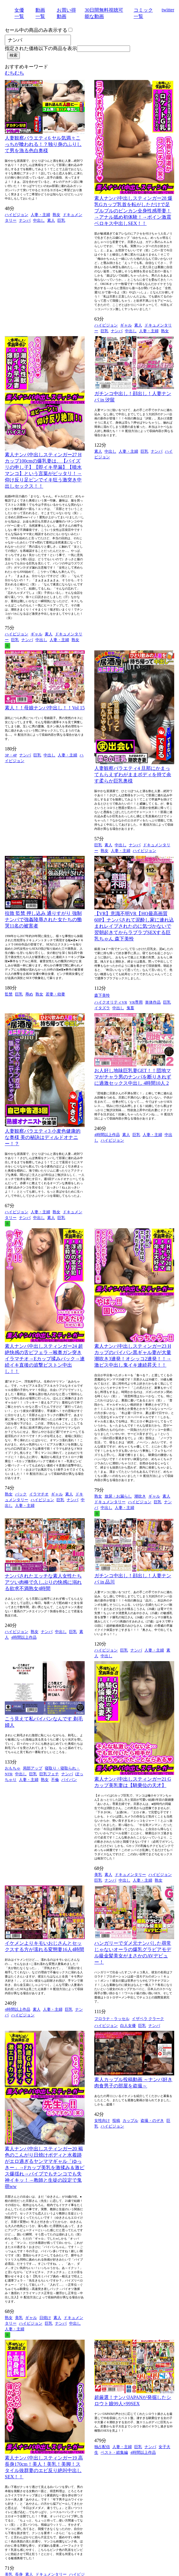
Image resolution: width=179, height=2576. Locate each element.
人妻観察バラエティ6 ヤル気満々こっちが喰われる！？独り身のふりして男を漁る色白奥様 (43, 144)
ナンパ (25, 220)
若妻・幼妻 (55, 994)
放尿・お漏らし (118, 1496)
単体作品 (153, 1002)
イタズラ (102, 1008)
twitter (168, 9)
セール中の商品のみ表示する (36, 30)
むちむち (14, 72)
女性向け (102, 2120)
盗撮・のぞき (152, 2120)
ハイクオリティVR (110, 1002)
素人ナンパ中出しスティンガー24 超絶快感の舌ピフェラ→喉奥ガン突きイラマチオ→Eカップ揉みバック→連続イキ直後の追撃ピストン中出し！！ (45, 1359)
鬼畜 (130, 1008)
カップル (130, 2120)
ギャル (126, 325)
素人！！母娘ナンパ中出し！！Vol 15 (45, 707)
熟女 (56, 214)
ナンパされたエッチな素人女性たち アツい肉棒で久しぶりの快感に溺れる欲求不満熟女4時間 (43, 1582)
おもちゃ (12, 1768)
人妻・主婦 (40, 214)
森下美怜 (102, 995)
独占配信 (102, 2446)
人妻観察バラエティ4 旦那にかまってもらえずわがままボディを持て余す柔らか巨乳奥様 (132, 774)
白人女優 (128, 2025)
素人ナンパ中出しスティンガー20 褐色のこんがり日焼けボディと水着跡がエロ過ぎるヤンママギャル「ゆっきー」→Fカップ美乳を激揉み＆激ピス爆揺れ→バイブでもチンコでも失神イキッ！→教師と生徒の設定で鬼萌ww (44, 2167)
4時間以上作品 (107, 1134)
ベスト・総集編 (114, 2452)
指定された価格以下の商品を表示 (41, 48)
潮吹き (140, 1496)
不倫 (55, 1779)
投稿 (116, 2120)
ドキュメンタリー (110, 1502)
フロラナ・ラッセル (111, 2018)
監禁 (9, 994)
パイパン (69, 1779)
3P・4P (11, 755)
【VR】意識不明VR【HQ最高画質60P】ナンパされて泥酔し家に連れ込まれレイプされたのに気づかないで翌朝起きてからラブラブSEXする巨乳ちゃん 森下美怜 (134, 926)
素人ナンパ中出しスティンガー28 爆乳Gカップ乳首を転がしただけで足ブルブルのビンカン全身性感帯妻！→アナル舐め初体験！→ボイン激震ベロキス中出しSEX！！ (133, 211)
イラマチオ (39, 1494)
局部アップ (32, 1768)
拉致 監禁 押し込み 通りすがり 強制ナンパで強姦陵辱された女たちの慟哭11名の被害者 (43, 919)
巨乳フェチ (49, 1774)
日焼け (45, 2317)
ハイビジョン (16, 214)
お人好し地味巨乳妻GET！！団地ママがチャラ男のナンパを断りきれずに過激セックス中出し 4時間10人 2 (132, 1077)
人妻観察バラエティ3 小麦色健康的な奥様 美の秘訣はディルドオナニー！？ (42, 1137)
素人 (51, 220)
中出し (39, 220)
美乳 (98, 1874)
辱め (29, 994)
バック (21, 1494)
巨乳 (61, 220)
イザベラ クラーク (148, 2018)
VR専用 (136, 1002)
